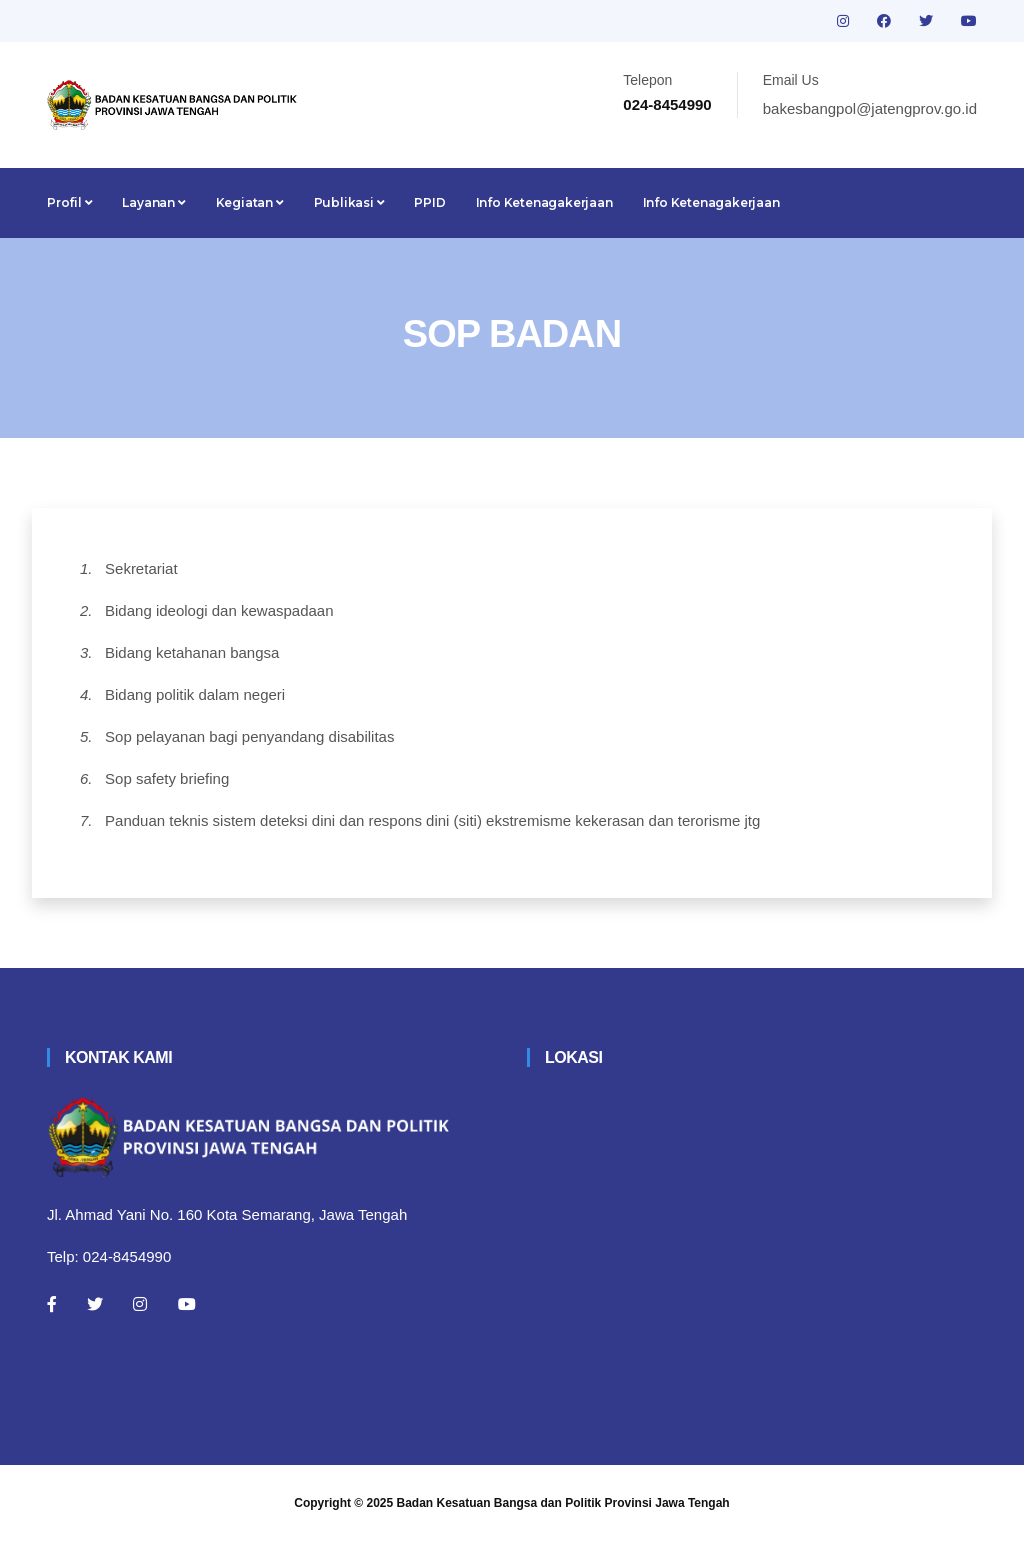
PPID (429, 202)
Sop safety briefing (167, 778)
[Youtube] (187, 1304)
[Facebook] (52, 1304)
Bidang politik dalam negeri (195, 694)
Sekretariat (141, 568)
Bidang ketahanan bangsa (192, 652)
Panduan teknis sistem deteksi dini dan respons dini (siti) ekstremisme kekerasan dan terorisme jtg (432, 820)
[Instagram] (140, 1304)
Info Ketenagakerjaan (544, 202)
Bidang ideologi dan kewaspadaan (219, 610)
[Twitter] (95, 1304)
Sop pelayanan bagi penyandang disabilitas (249, 736)
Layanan (153, 202)
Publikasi (349, 202)
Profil (69, 202)
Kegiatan (250, 202)
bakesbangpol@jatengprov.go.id (870, 108)
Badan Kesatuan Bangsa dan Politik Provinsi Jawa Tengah (563, 1503)
